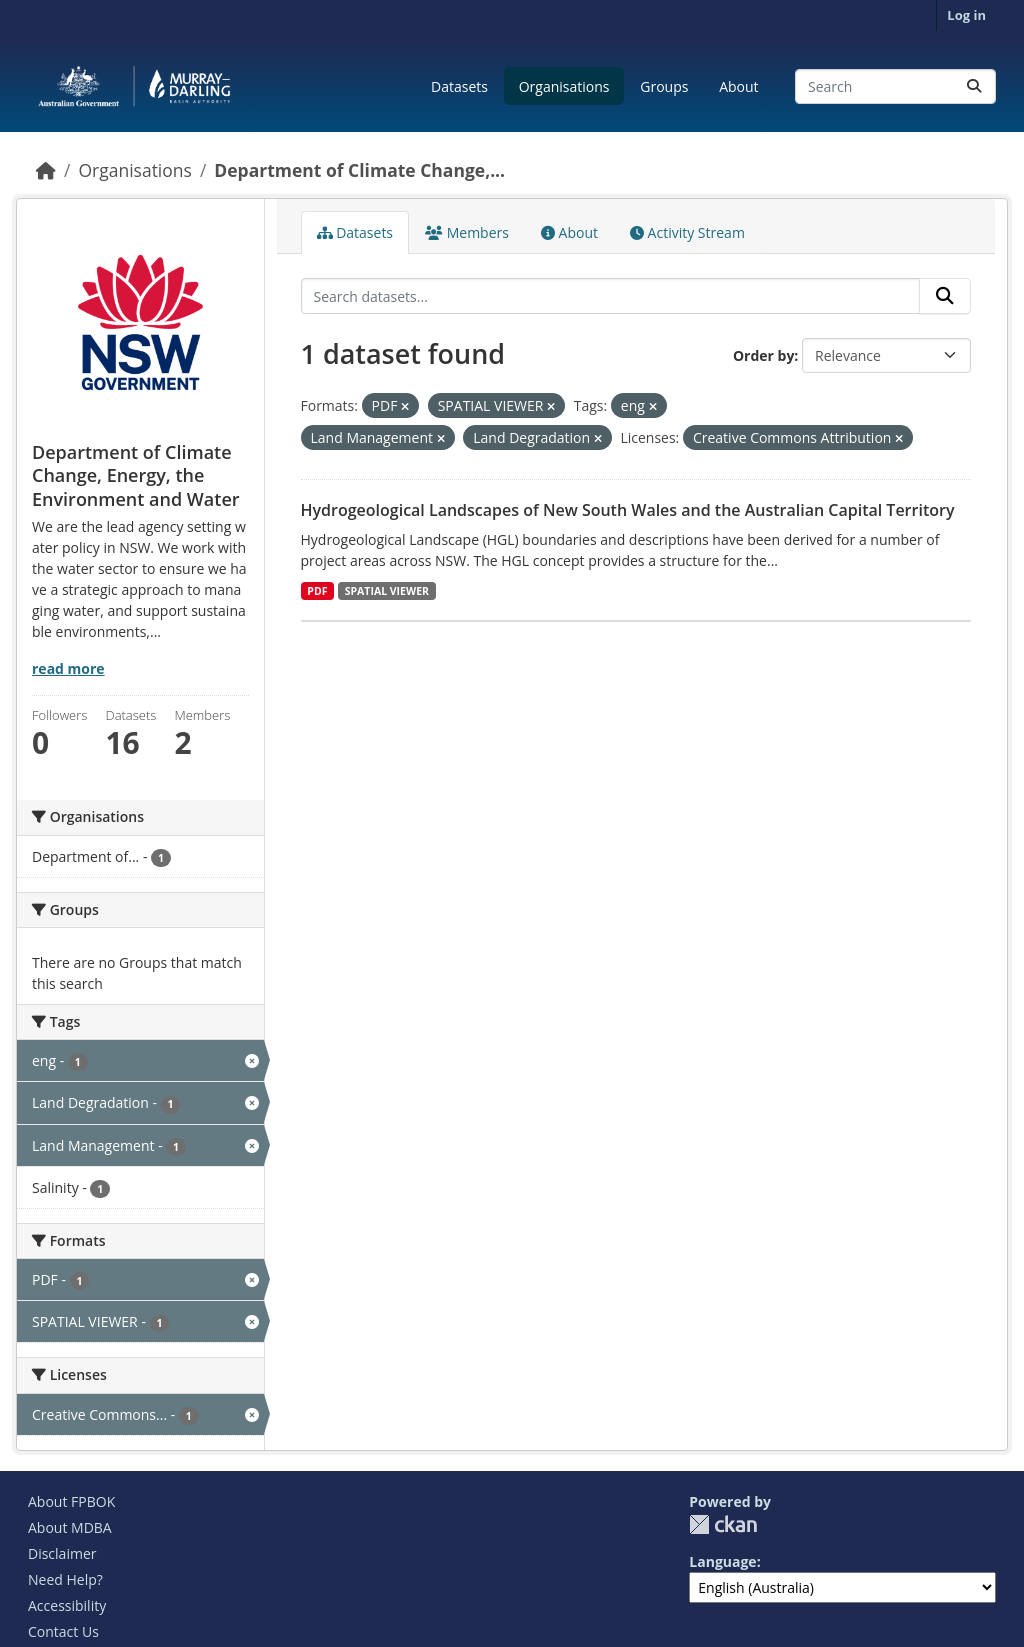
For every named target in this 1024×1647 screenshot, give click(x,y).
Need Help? (65, 1579)
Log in (966, 15)
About (738, 86)
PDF (317, 591)
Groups (664, 86)
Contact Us (63, 1631)
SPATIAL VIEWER (387, 591)
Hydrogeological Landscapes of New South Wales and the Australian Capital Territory (628, 510)
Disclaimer (62, 1553)
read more (68, 668)
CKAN (723, 1524)
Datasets (459, 86)
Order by (763, 355)
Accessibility (67, 1605)
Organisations (564, 86)
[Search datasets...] (895, 86)
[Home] (46, 170)
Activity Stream (687, 232)
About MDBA (70, 1527)
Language (722, 1561)
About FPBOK (71, 1501)
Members (467, 232)
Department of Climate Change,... (359, 170)
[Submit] (974, 86)
